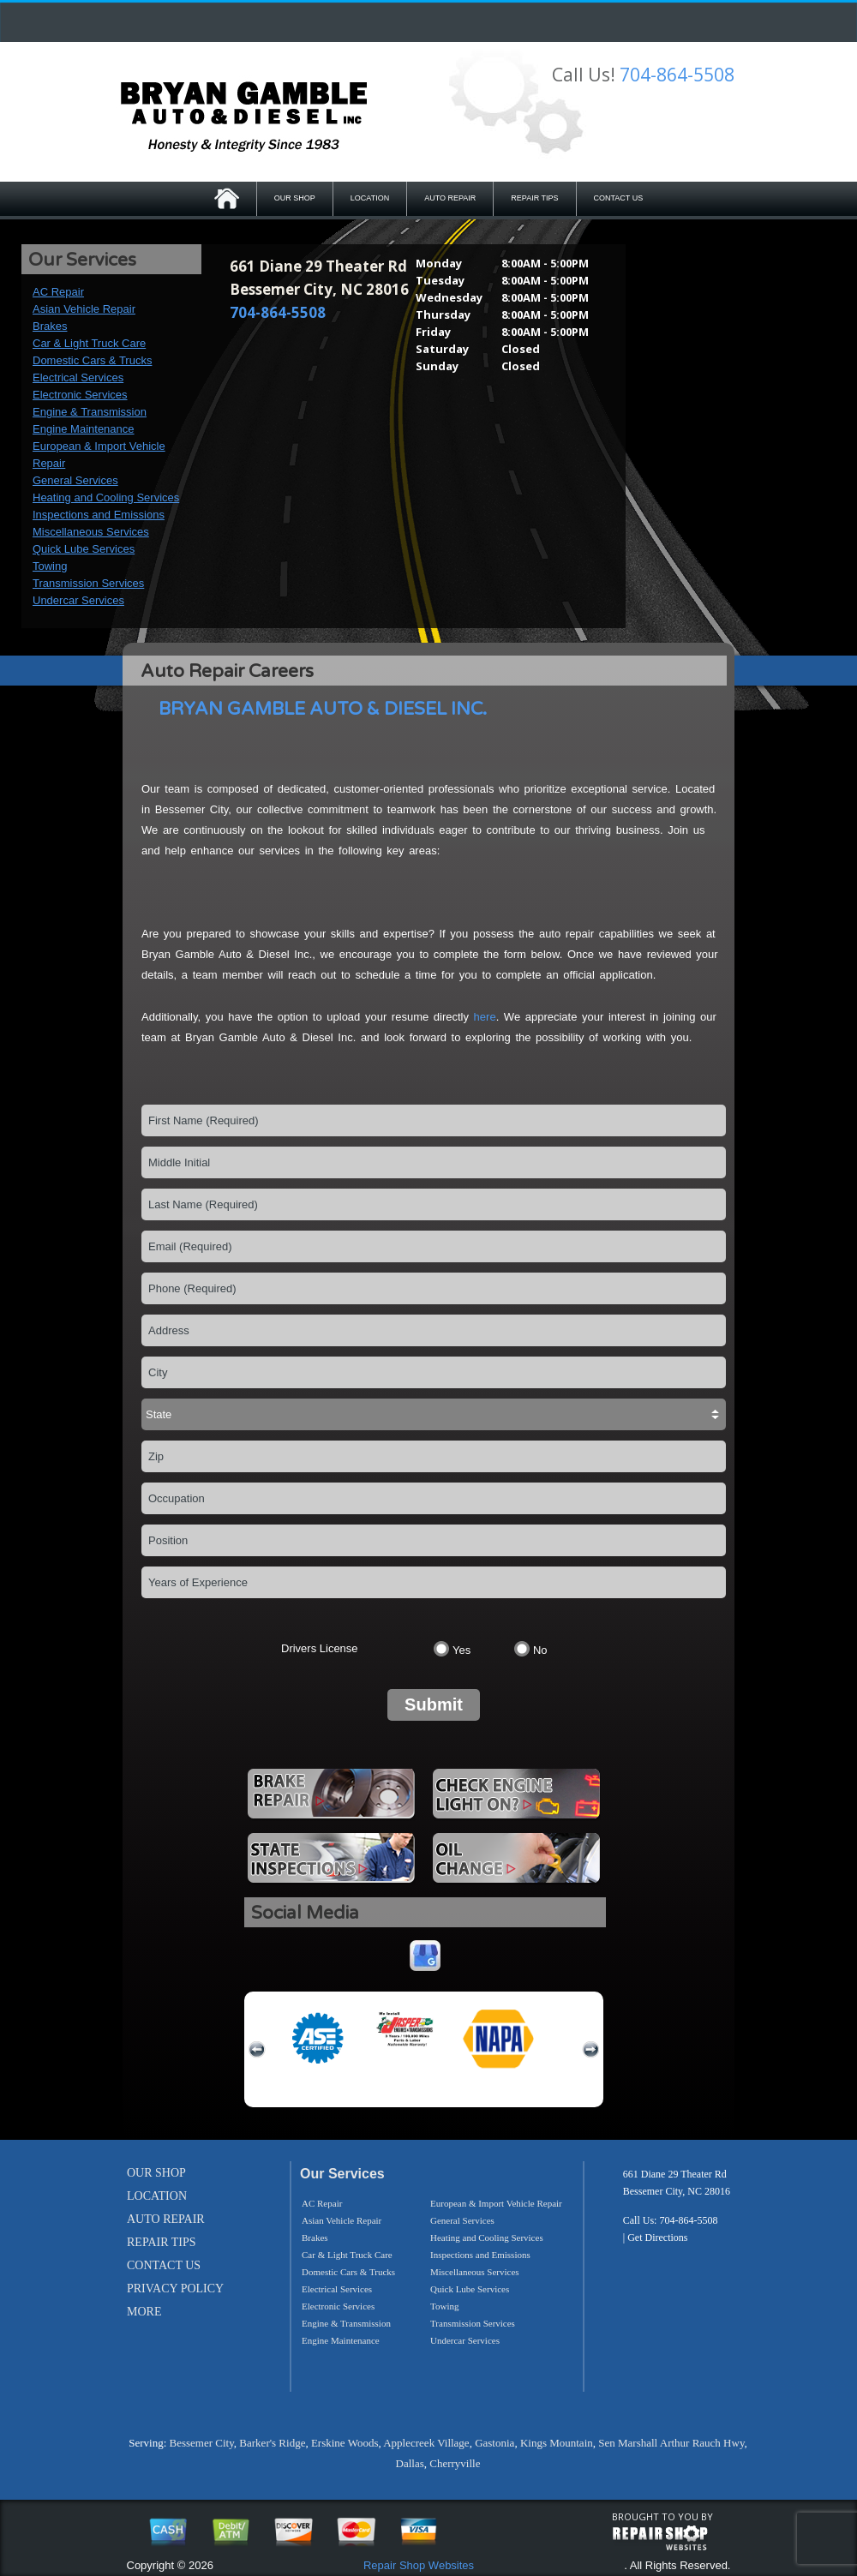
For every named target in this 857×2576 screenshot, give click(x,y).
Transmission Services (88, 583)
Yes (461, 1650)
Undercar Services (78, 600)
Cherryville (454, 2463)
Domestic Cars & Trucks (92, 360)
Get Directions (657, 2238)
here (485, 1016)
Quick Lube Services (84, 548)
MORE (144, 2311)
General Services (75, 480)
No (540, 1650)
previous (257, 2049)
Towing (50, 566)
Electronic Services (80, 394)
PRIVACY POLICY (175, 2288)
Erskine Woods (345, 2442)
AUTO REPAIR (450, 198)
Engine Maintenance (84, 428)
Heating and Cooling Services (106, 497)
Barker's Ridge (272, 2442)
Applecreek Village (426, 2442)
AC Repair (58, 291)
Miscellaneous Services (91, 531)
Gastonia (494, 2442)
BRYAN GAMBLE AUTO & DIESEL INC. (323, 709)
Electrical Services (78, 377)
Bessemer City (202, 2442)
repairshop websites (660, 2538)
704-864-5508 (677, 75)
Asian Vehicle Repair (84, 309)
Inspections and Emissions (99, 514)
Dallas (410, 2463)
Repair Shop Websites (418, 2565)
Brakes (50, 326)
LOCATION (370, 198)
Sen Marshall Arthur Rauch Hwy (671, 2442)
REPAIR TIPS (534, 198)
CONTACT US (619, 198)
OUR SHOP (294, 198)
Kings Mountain (556, 2442)
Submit (434, 1704)
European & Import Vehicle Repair (496, 2203)
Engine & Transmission (90, 411)
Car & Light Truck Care (89, 343)
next (590, 2049)
